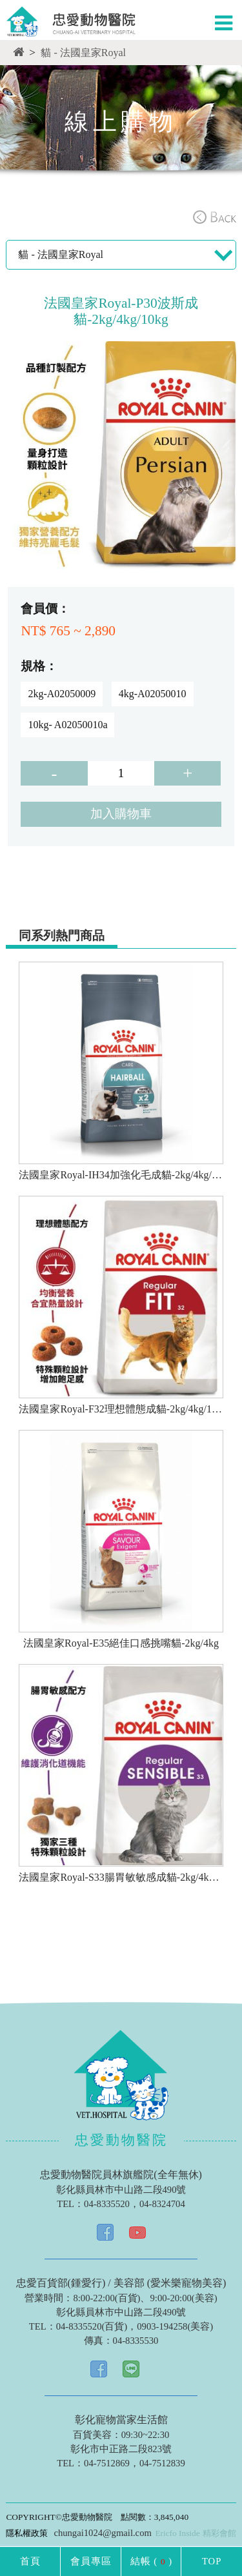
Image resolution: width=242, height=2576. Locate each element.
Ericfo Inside (177, 2533)
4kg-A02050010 (153, 693)
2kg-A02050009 (62, 693)
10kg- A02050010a (67, 724)
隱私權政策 (27, 2533)
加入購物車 (121, 813)
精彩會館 (219, 2533)
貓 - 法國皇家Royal (83, 52)
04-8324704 (162, 2204)
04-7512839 (162, 2463)
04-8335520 (107, 2204)
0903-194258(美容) (175, 2326)
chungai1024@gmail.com (102, 2533)
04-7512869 (107, 2463)
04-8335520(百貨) (92, 2326)
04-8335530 (136, 2340)
